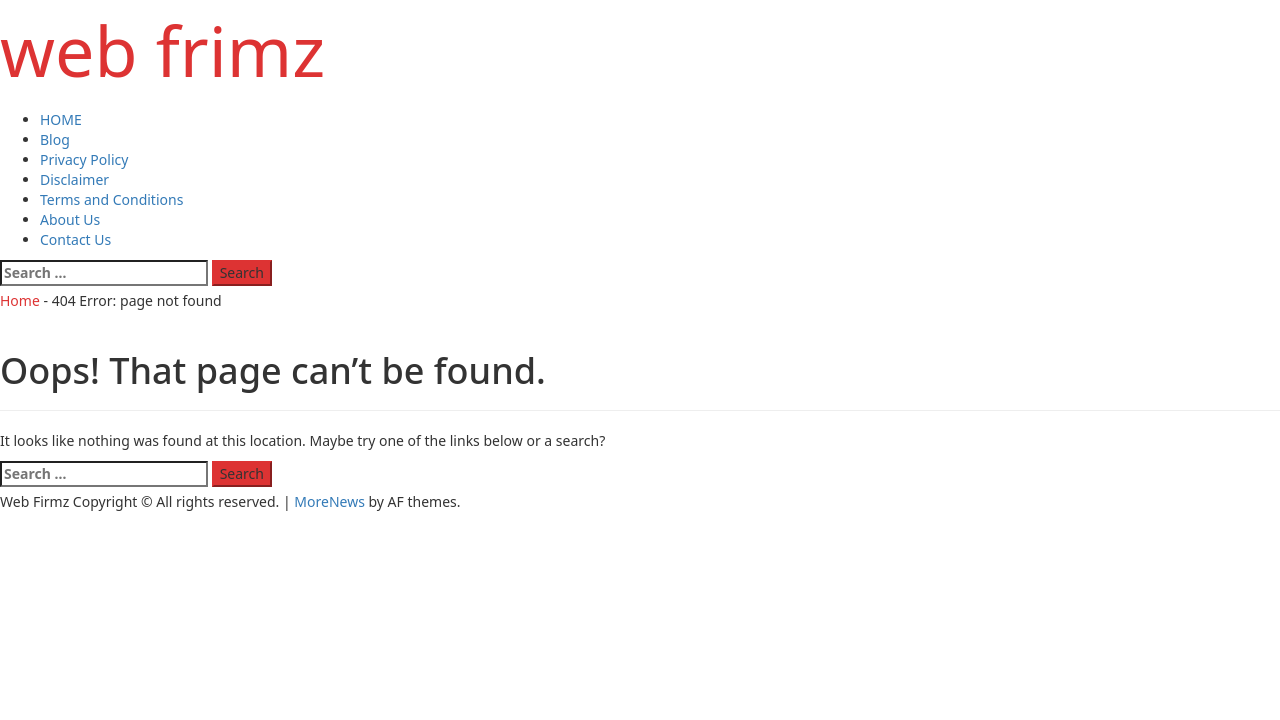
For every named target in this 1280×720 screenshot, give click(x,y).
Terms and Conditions (111, 199)
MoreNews (329, 501)
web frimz (162, 50)
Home (20, 300)
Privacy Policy (84, 159)
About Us (70, 219)
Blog (55, 139)
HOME (61, 119)
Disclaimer (74, 179)
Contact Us (75, 239)
